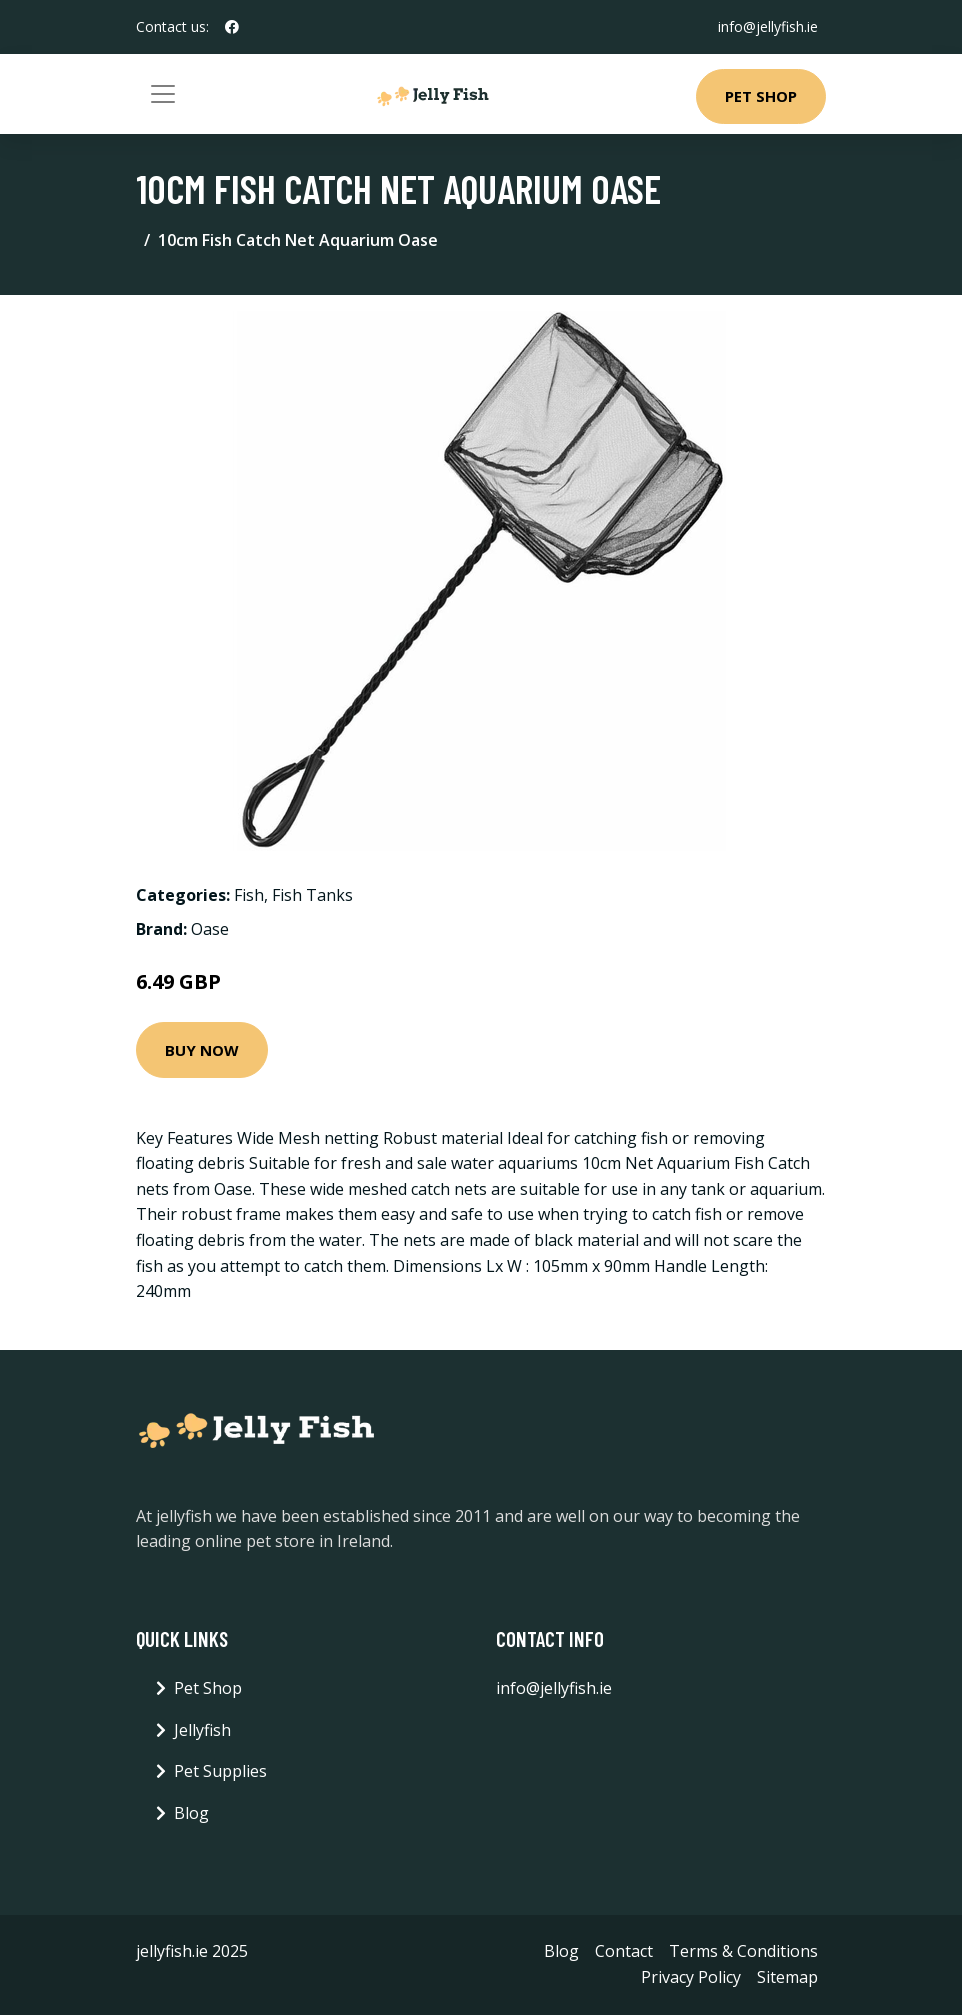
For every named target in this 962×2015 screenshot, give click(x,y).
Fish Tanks (312, 895)
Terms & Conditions (743, 1951)
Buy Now (202, 1050)
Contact (624, 1951)
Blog (191, 1813)
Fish (249, 895)
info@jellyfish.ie (768, 26)
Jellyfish (202, 1730)
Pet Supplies (220, 1771)
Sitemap (787, 1977)
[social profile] (232, 27)
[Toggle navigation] (163, 94)
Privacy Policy (691, 1977)
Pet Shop (761, 96)
